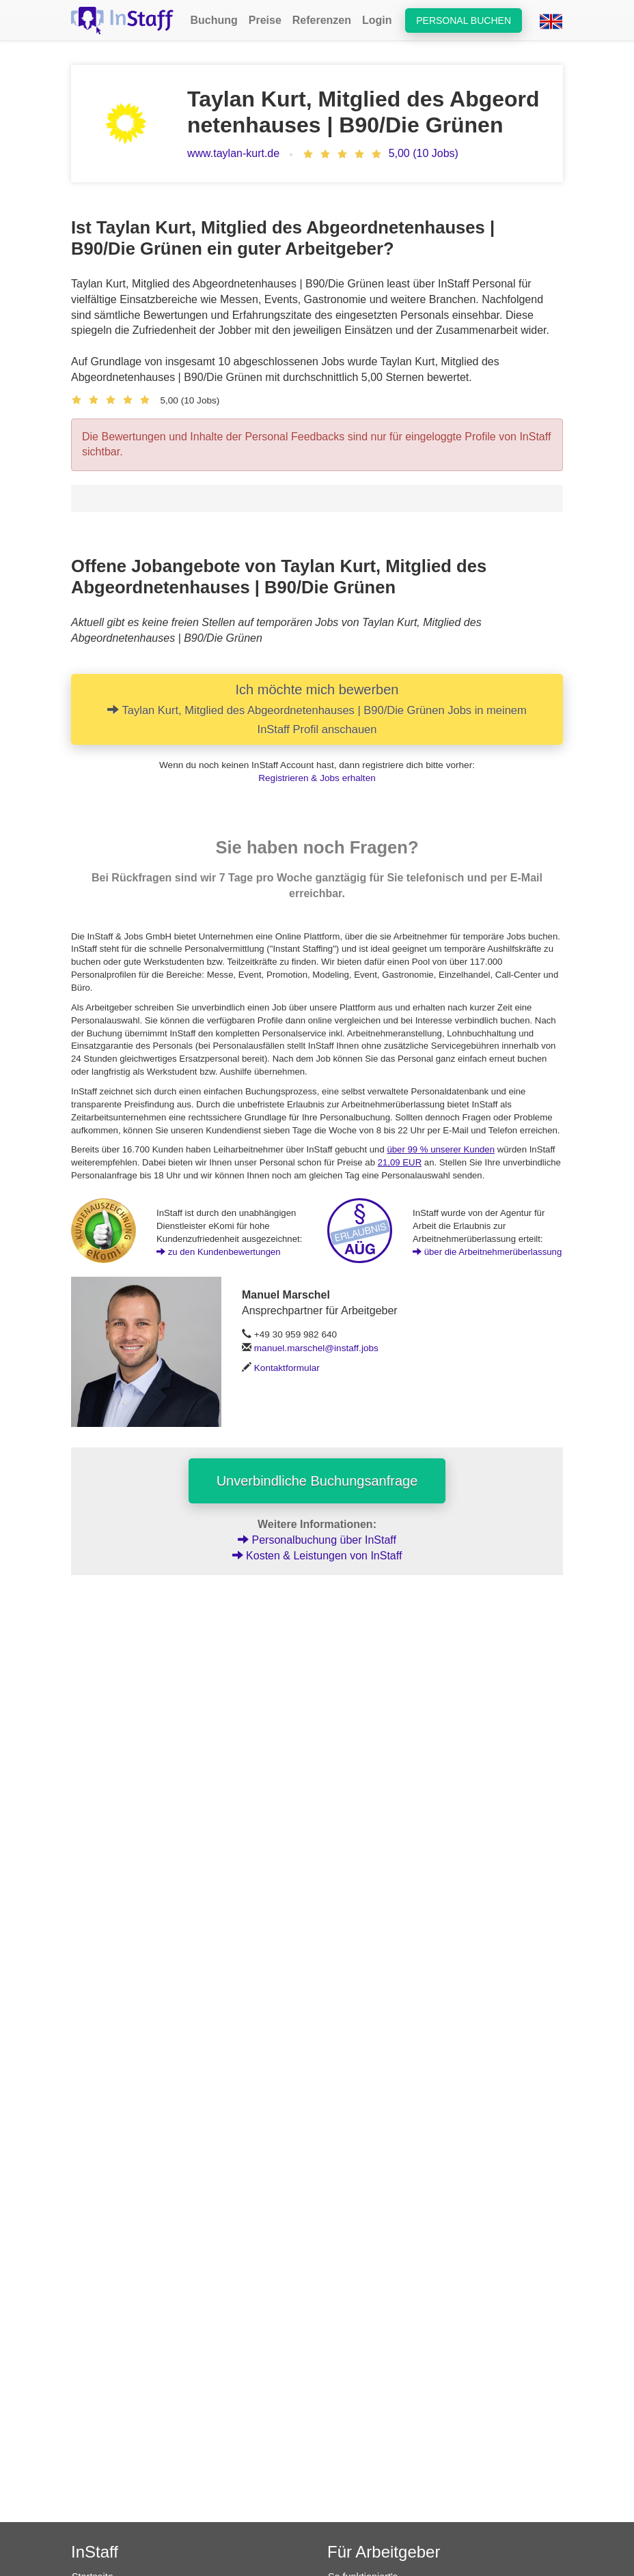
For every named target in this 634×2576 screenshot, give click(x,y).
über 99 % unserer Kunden (441, 1149)
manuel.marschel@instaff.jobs (316, 1348)
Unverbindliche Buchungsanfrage (317, 1480)
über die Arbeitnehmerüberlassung (487, 1252)
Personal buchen (463, 20)
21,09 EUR (400, 1162)
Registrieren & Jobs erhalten (317, 778)
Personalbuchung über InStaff (317, 1540)
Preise (265, 20)
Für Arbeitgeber (383, 2552)
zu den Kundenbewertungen (218, 1252)
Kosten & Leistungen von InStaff (317, 1555)
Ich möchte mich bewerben (317, 708)
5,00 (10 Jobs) (423, 153)
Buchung (213, 20)
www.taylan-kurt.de (233, 153)
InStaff (94, 2552)
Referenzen (321, 20)
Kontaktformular (287, 1368)
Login (377, 20)
